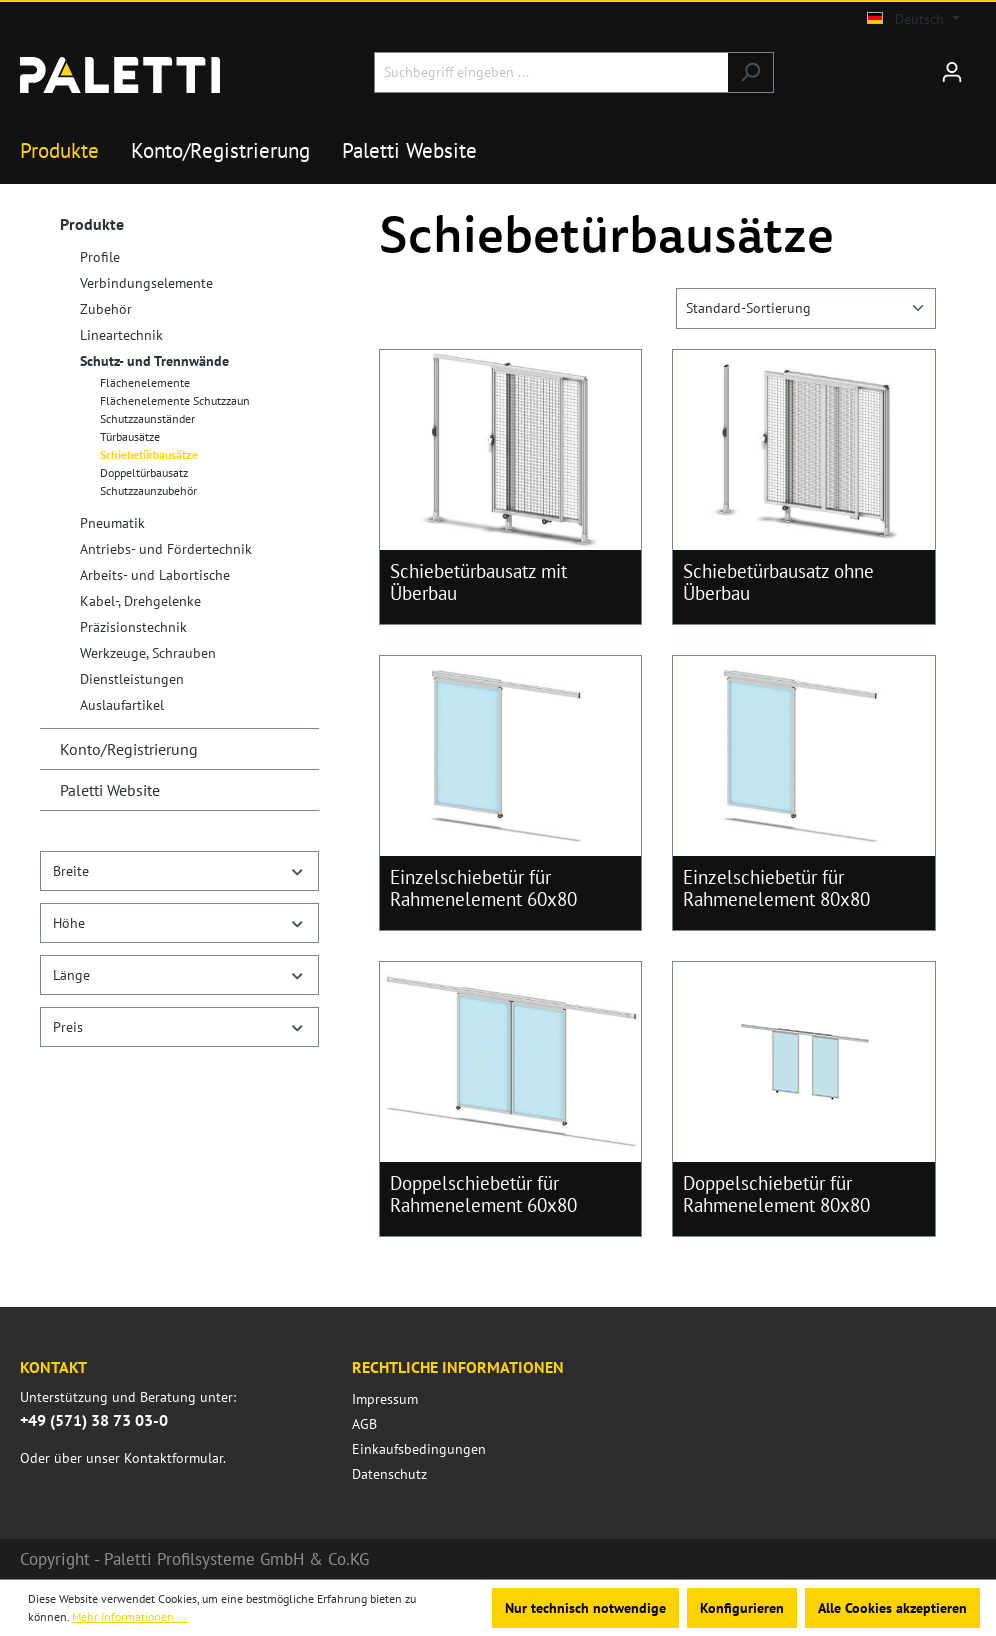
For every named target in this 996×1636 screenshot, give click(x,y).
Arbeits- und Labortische (155, 575)
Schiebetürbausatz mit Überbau (478, 582)
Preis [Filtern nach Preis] (179, 1027)
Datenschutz (389, 1474)
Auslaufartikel (122, 705)
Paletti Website (110, 790)
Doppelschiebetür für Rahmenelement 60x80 (483, 1194)
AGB (364, 1424)
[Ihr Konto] (952, 72)
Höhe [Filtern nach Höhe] (179, 923)
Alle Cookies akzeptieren (892, 1608)
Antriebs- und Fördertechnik (166, 549)
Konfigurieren (742, 1608)
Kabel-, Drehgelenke (140, 601)
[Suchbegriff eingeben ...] (551, 72)
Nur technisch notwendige (585, 1608)
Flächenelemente (145, 382)
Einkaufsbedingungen (419, 1449)
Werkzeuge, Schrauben (148, 653)
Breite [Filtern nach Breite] (179, 871)
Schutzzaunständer (147, 418)
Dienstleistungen (132, 679)
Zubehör (106, 309)
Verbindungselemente (146, 283)
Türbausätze (130, 436)
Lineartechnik (121, 335)
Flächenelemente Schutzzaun (175, 400)
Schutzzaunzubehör (148, 490)
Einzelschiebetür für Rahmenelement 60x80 (483, 888)
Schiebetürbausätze (149, 454)
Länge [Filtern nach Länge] (179, 975)
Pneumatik (112, 523)
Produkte (92, 224)
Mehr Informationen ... (130, 1616)
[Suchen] (750, 72)
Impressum (385, 1399)
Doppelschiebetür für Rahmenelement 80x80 (776, 1194)
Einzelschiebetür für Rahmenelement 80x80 (776, 888)
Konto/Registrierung (129, 749)
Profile (100, 257)
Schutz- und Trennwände (154, 361)
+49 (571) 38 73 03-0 (94, 1420)
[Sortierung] (806, 308)
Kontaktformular (173, 1458)
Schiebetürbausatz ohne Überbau (778, 582)
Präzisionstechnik (133, 627)
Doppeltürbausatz (144, 472)
